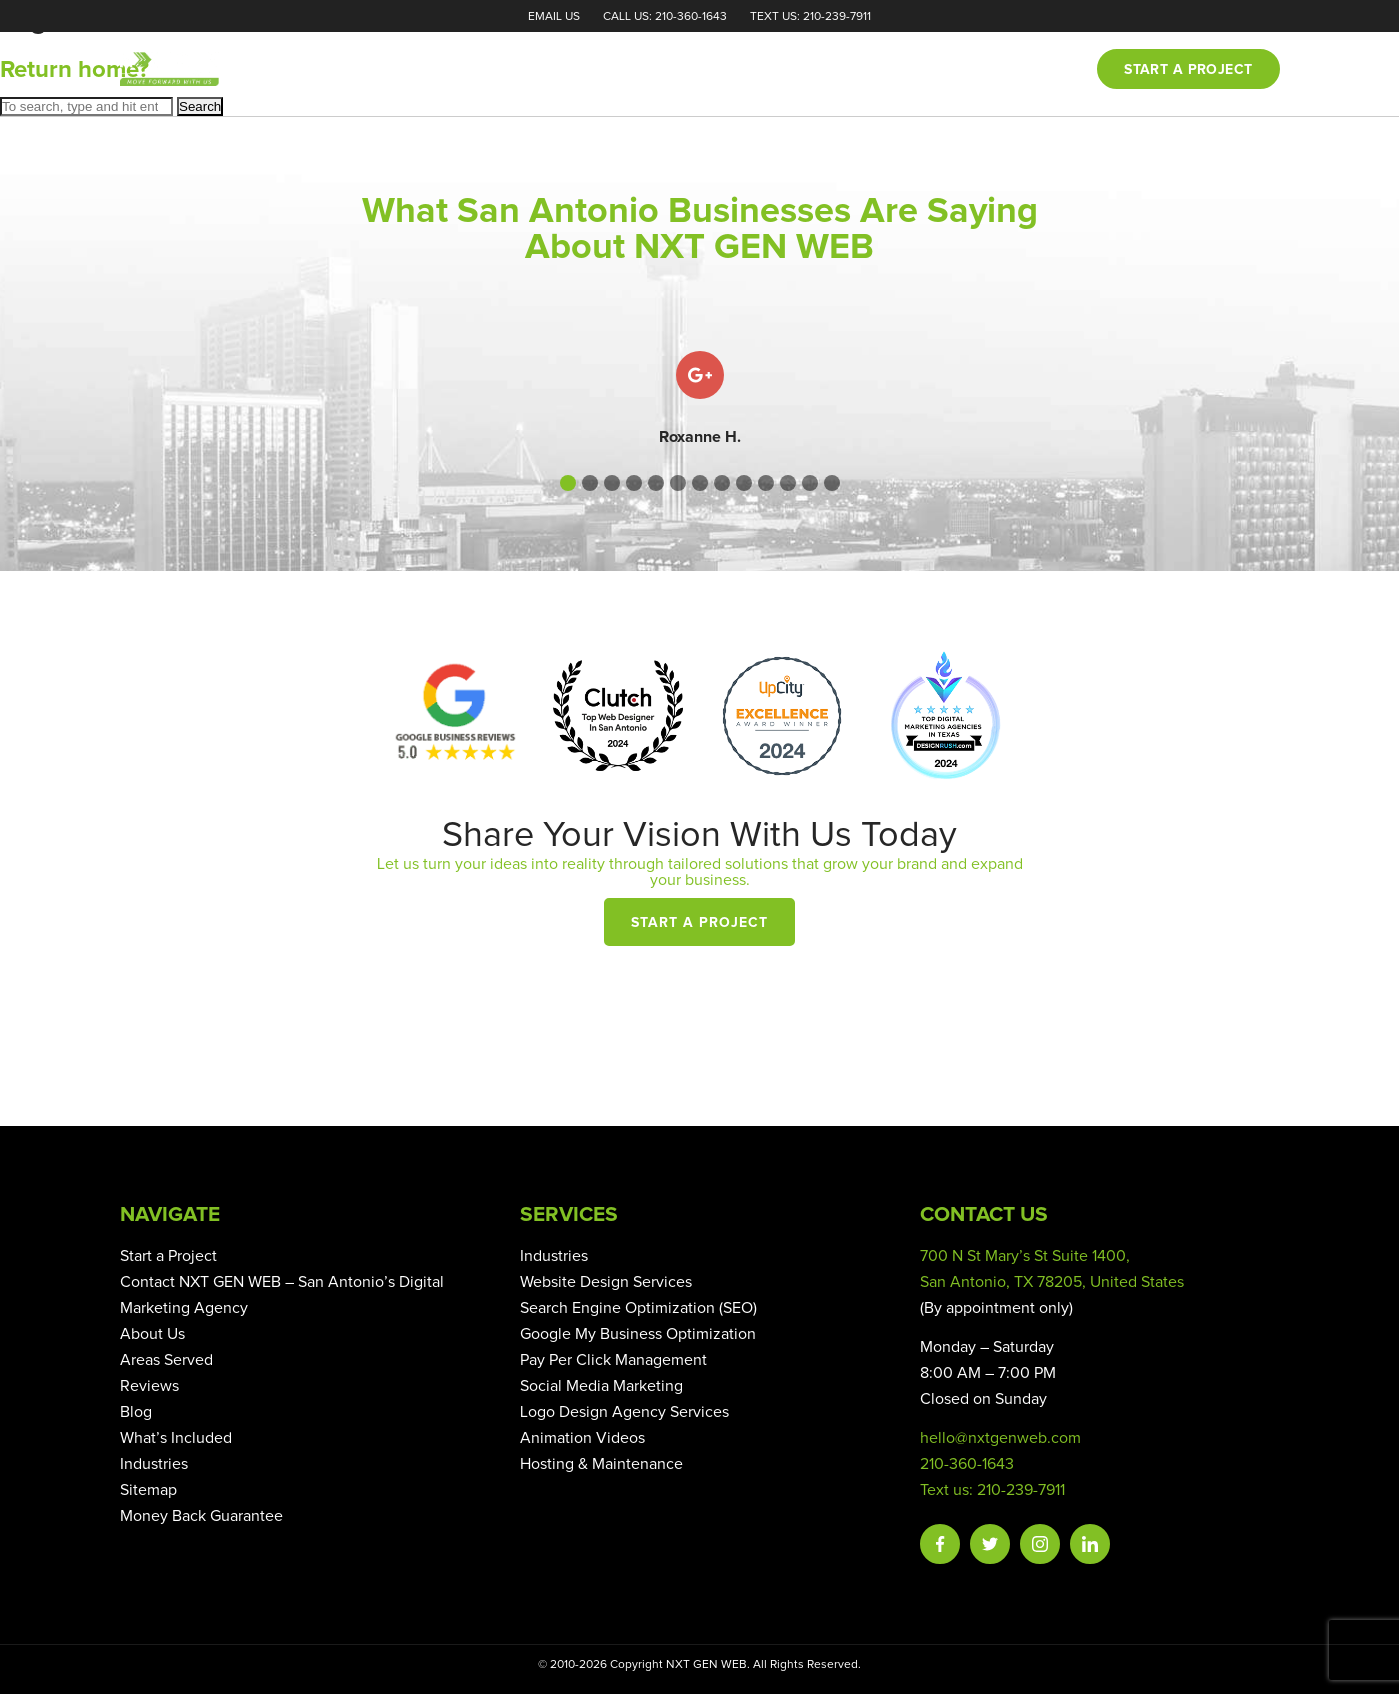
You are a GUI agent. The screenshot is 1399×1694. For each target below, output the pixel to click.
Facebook (940, 1544)
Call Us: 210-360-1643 (665, 17)
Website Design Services (606, 1282)
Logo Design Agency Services (624, 1412)
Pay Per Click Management (613, 1360)
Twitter (990, 1544)
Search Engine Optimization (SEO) (638, 1308)
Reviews (871, 70)
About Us (152, 1334)
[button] (568, 483)
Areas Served (166, 1360)
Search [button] (200, 106)
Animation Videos (582, 1438)
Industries (154, 1464)
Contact (1033, 70)
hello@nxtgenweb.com (1000, 1438)
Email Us (554, 17)
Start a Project (699, 923)
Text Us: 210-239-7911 (810, 17)
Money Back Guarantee (201, 1516)
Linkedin (1090, 1544)
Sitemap (148, 1490)
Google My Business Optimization (638, 1334)
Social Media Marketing (601, 1386)
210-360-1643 (967, 1464)
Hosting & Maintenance (601, 1464)
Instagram (1040, 1544)
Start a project (1188, 70)
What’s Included (176, 1438)
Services (776, 70)
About (688, 70)
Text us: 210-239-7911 (992, 1490)
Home (612, 70)
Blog (951, 70)
